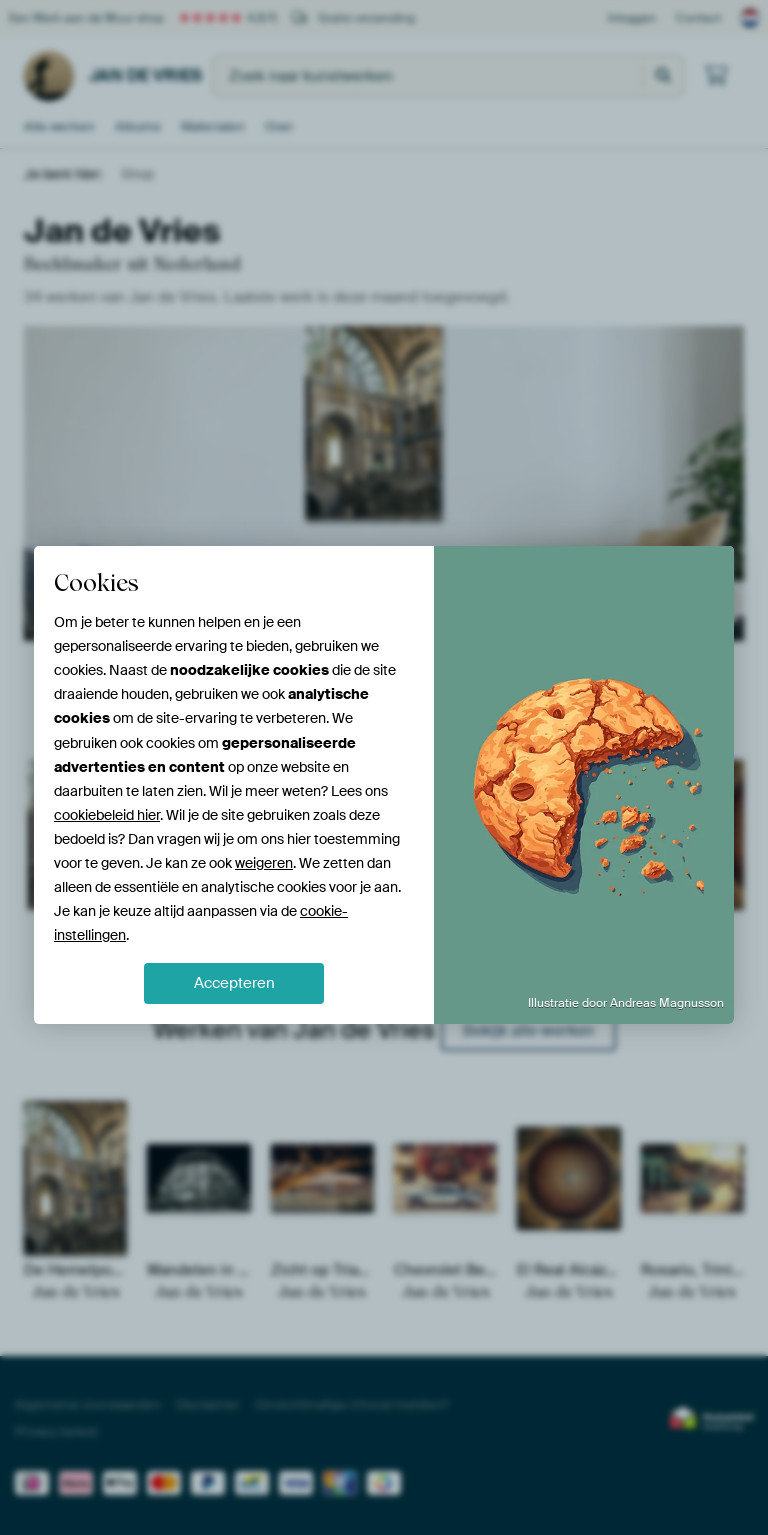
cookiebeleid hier (107, 815)
